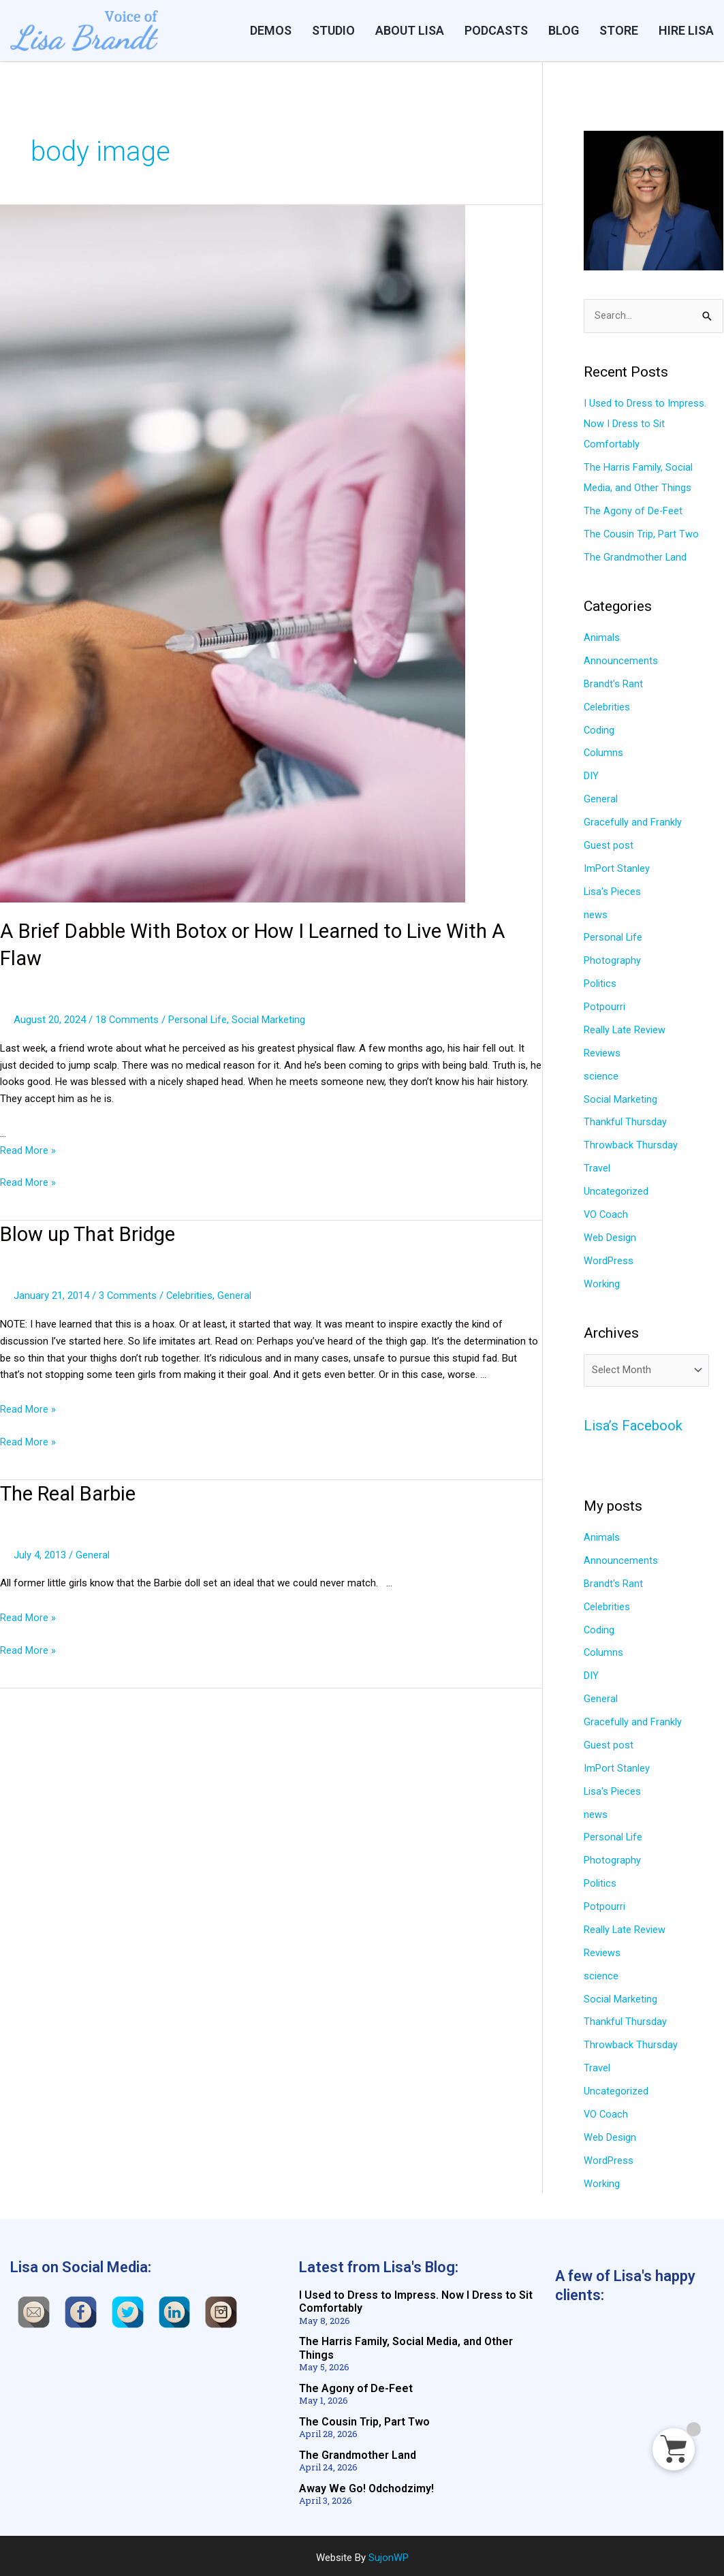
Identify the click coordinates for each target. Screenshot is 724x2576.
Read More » (28, 1149)
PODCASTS (496, 30)
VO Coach (606, 1212)
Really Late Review (625, 1028)
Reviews (602, 1051)
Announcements (621, 661)
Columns (604, 753)
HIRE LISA (686, 30)
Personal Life (198, 1018)
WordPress (608, 1258)
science (601, 1074)
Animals (602, 637)
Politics (600, 982)
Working (602, 1281)
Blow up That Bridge (91, 1232)
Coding (599, 729)
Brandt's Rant (613, 683)
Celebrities (190, 1293)
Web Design (610, 1235)
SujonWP (388, 2553)
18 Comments (127, 1018)
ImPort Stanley (617, 867)
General (236, 1293)
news (596, 913)
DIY (591, 775)
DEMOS (271, 30)
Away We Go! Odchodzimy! (366, 2484)
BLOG (563, 30)
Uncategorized (616, 1189)
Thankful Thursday (625, 1120)
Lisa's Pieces (613, 890)
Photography (612, 959)
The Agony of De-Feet (633, 511)
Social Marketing (269, 1018)
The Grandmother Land (635, 557)
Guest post (608, 844)
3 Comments (128, 1293)
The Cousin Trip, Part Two (641, 534)
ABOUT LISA (409, 30)
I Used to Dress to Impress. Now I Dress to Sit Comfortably (645, 424)
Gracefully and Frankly (633, 821)
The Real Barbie (71, 1491)
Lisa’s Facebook (634, 1423)
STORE (618, 30)
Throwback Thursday (631, 1143)
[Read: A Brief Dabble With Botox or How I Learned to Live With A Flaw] (232, 553)
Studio (333, 30)
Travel (597, 1166)
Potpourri (604, 1005)
